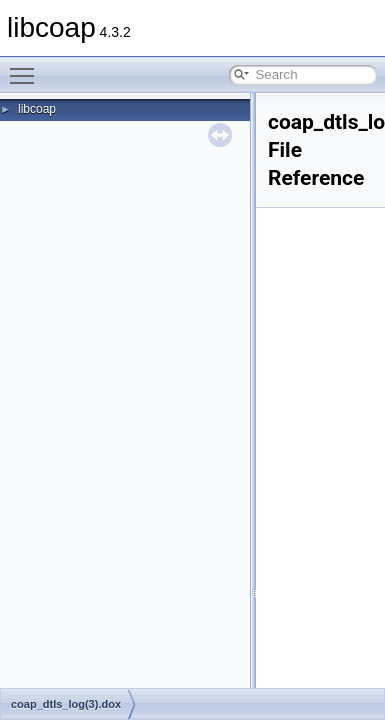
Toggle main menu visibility (27, 67)
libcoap (37, 109)
